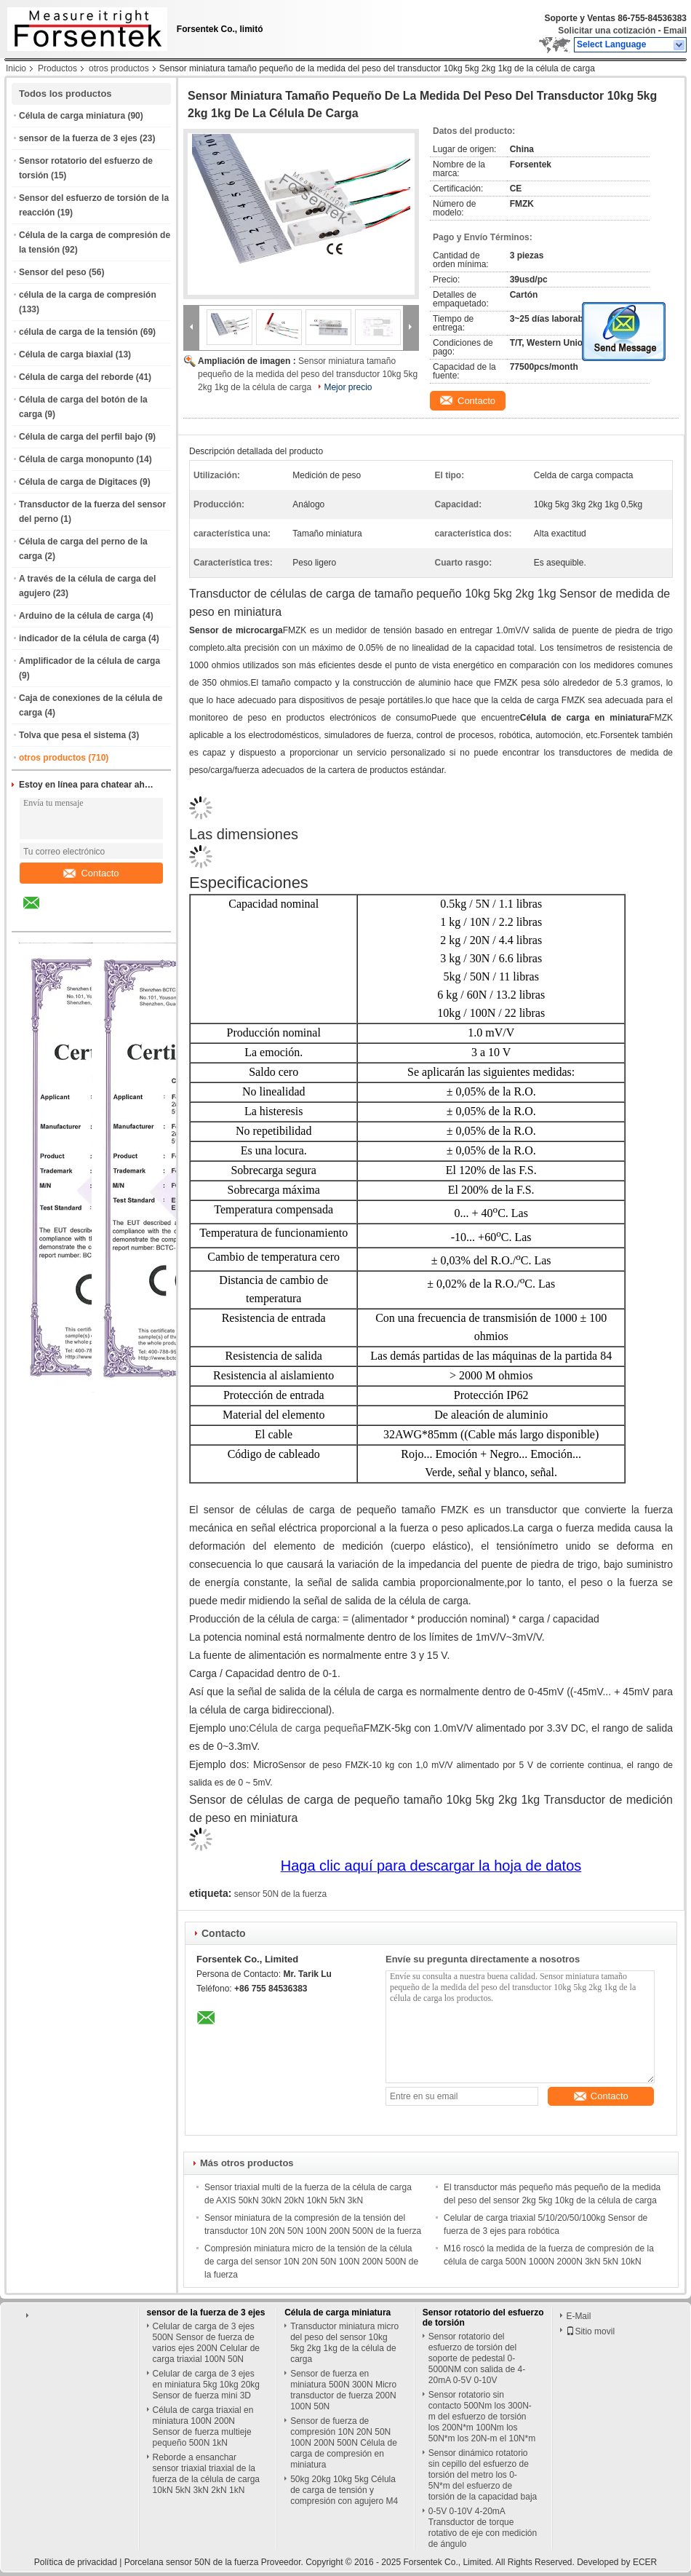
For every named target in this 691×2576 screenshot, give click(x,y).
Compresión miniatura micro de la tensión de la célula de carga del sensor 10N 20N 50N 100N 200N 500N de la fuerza (311, 2261)
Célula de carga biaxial (66, 354)
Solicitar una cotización (606, 30)
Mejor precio (348, 387)
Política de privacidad (75, 2562)
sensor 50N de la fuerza (280, 1894)
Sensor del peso (53, 272)
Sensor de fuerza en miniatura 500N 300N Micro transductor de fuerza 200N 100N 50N (343, 2390)
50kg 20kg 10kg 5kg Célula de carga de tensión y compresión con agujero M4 (344, 2490)
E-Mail (578, 2316)
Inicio (16, 68)
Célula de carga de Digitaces (78, 482)
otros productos (119, 68)
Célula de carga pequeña (306, 1728)
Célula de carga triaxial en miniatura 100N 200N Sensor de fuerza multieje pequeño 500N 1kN (203, 2426)
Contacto (91, 873)
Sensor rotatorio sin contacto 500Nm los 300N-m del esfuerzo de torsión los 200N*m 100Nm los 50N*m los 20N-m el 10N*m (481, 2417)
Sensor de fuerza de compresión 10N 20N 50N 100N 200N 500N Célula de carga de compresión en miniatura (343, 2443)
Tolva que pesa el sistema (72, 735)
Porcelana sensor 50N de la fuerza (191, 2562)
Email (675, 30)
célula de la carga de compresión (87, 295)
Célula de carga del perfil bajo (81, 437)
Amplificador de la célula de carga (89, 661)
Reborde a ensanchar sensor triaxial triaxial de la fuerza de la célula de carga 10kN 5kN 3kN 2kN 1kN (206, 2473)
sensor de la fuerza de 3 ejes (78, 138)
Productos (57, 68)
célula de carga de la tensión (78, 332)
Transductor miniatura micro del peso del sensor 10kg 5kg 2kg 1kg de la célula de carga (344, 2342)
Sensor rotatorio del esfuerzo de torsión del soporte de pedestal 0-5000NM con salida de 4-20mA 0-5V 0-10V (476, 2358)
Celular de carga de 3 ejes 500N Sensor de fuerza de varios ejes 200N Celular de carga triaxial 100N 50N (206, 2342)
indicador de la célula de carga (82, 638)
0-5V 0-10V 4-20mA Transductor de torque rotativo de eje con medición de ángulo (482, 2527)
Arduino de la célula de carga (79, 616)
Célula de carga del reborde (76, 377)
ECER (645, 2562)
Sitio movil (590, 2331)
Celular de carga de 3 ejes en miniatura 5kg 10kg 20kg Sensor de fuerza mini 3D (206, 2385)
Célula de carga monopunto (76, 459)
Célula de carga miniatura (72, 116)
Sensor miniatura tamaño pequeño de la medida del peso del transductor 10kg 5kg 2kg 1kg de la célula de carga (308, 374)
